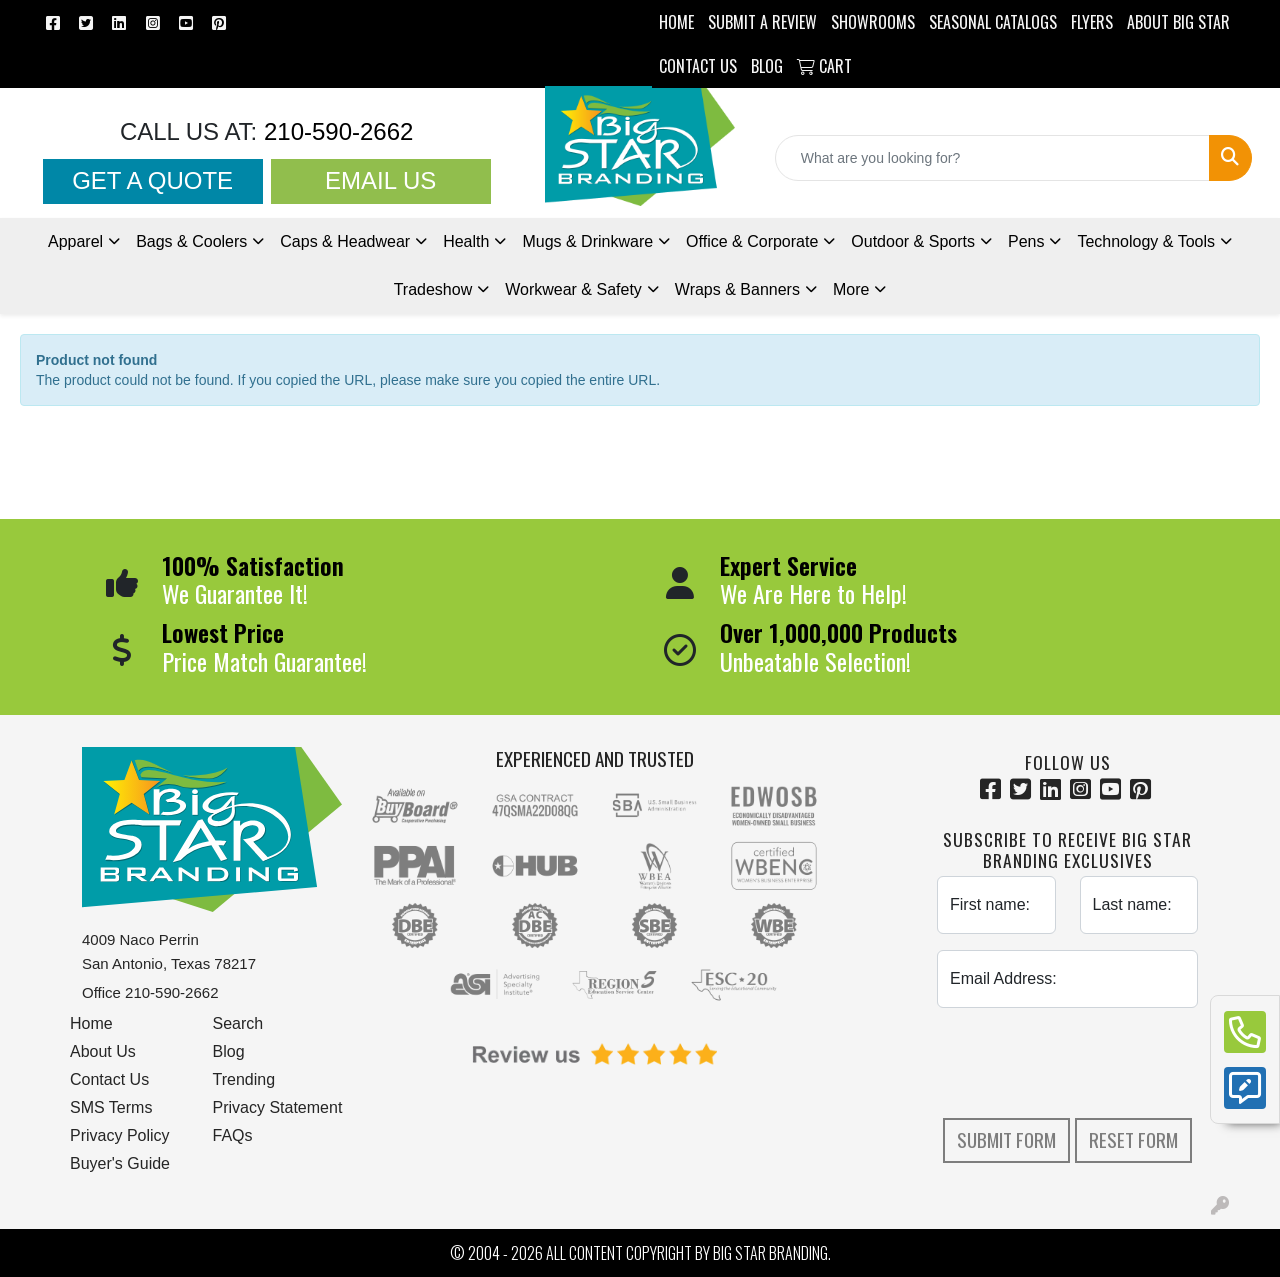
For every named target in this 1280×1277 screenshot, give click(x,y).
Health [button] (466, 241)
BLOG (767, 66)
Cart (824, 66)
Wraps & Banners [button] (737, 289)
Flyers (1092, 22)
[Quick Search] (992, 158)
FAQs (233, 1135)
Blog (229, 1051)
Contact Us (109, 1079)
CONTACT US (698, 66)
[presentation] (1089, 1063)
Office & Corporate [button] (752, 241)
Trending (244, 1079)
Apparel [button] (75, 241)
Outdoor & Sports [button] (913, 241)
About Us (103, 1051)
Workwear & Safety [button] (573, 289)
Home (91, 1023)
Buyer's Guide (120, 1163)
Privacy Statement (278, 1107)
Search (238, 1023)
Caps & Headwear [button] (345, 241)
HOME (676, 22)
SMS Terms (111, 1107)
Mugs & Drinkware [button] (587, 241)
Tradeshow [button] (433, 289)
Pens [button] (1026, 241)
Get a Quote (152, 180)
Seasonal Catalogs (993, 22)
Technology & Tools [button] (1146, 241)
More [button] (851, 289)
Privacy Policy (120, 1135)
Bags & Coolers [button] (191, 241)
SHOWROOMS (873, 22)
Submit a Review (762, 22)
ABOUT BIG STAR (1178, 22)
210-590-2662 (335, 131)
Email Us (380, 180)
